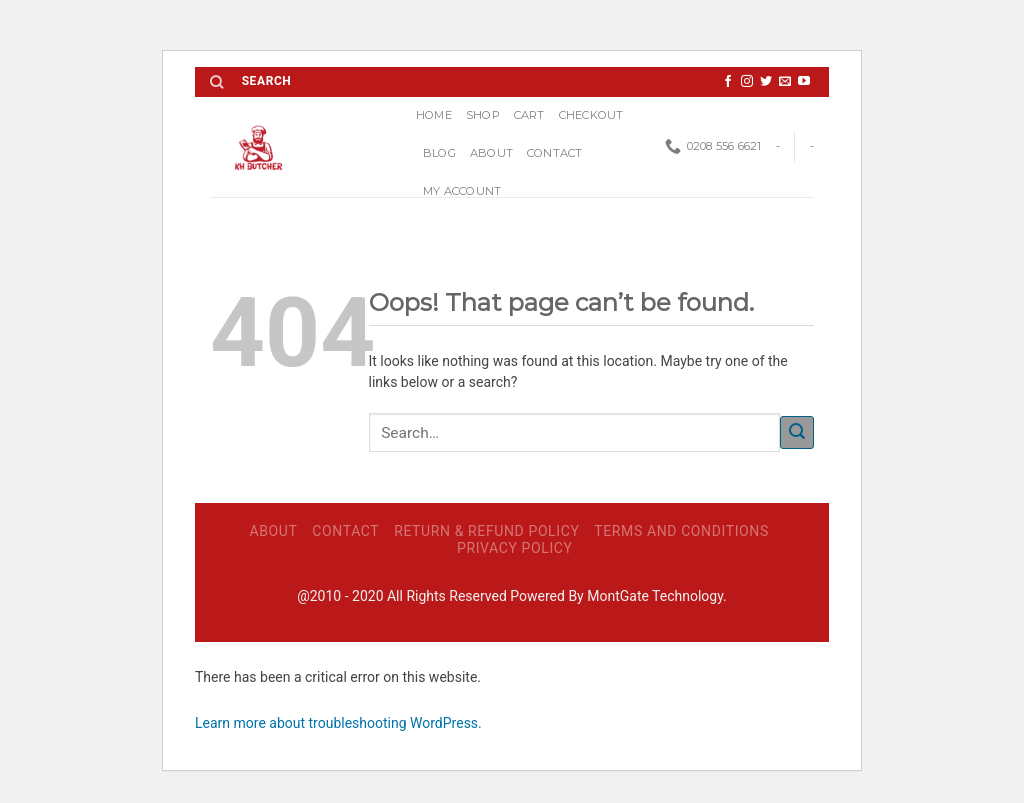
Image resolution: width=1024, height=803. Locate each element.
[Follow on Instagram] (747, 82)
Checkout (591, 115)
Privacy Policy (515, 548)
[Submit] (797, 432)
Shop (483, 115)
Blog (439, 153)
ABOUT (491, 153)
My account (462, 191)
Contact (555, 153)
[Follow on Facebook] (728, 82)
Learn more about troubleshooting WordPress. (338, 723)
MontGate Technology (655, 596)
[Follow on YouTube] (804, 82)
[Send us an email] (785, 82)
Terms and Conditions (681, 531)
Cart (529, 115)
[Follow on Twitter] (766, 82)
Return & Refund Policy (486, 531)
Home (434, 115)
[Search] (216, 82)
